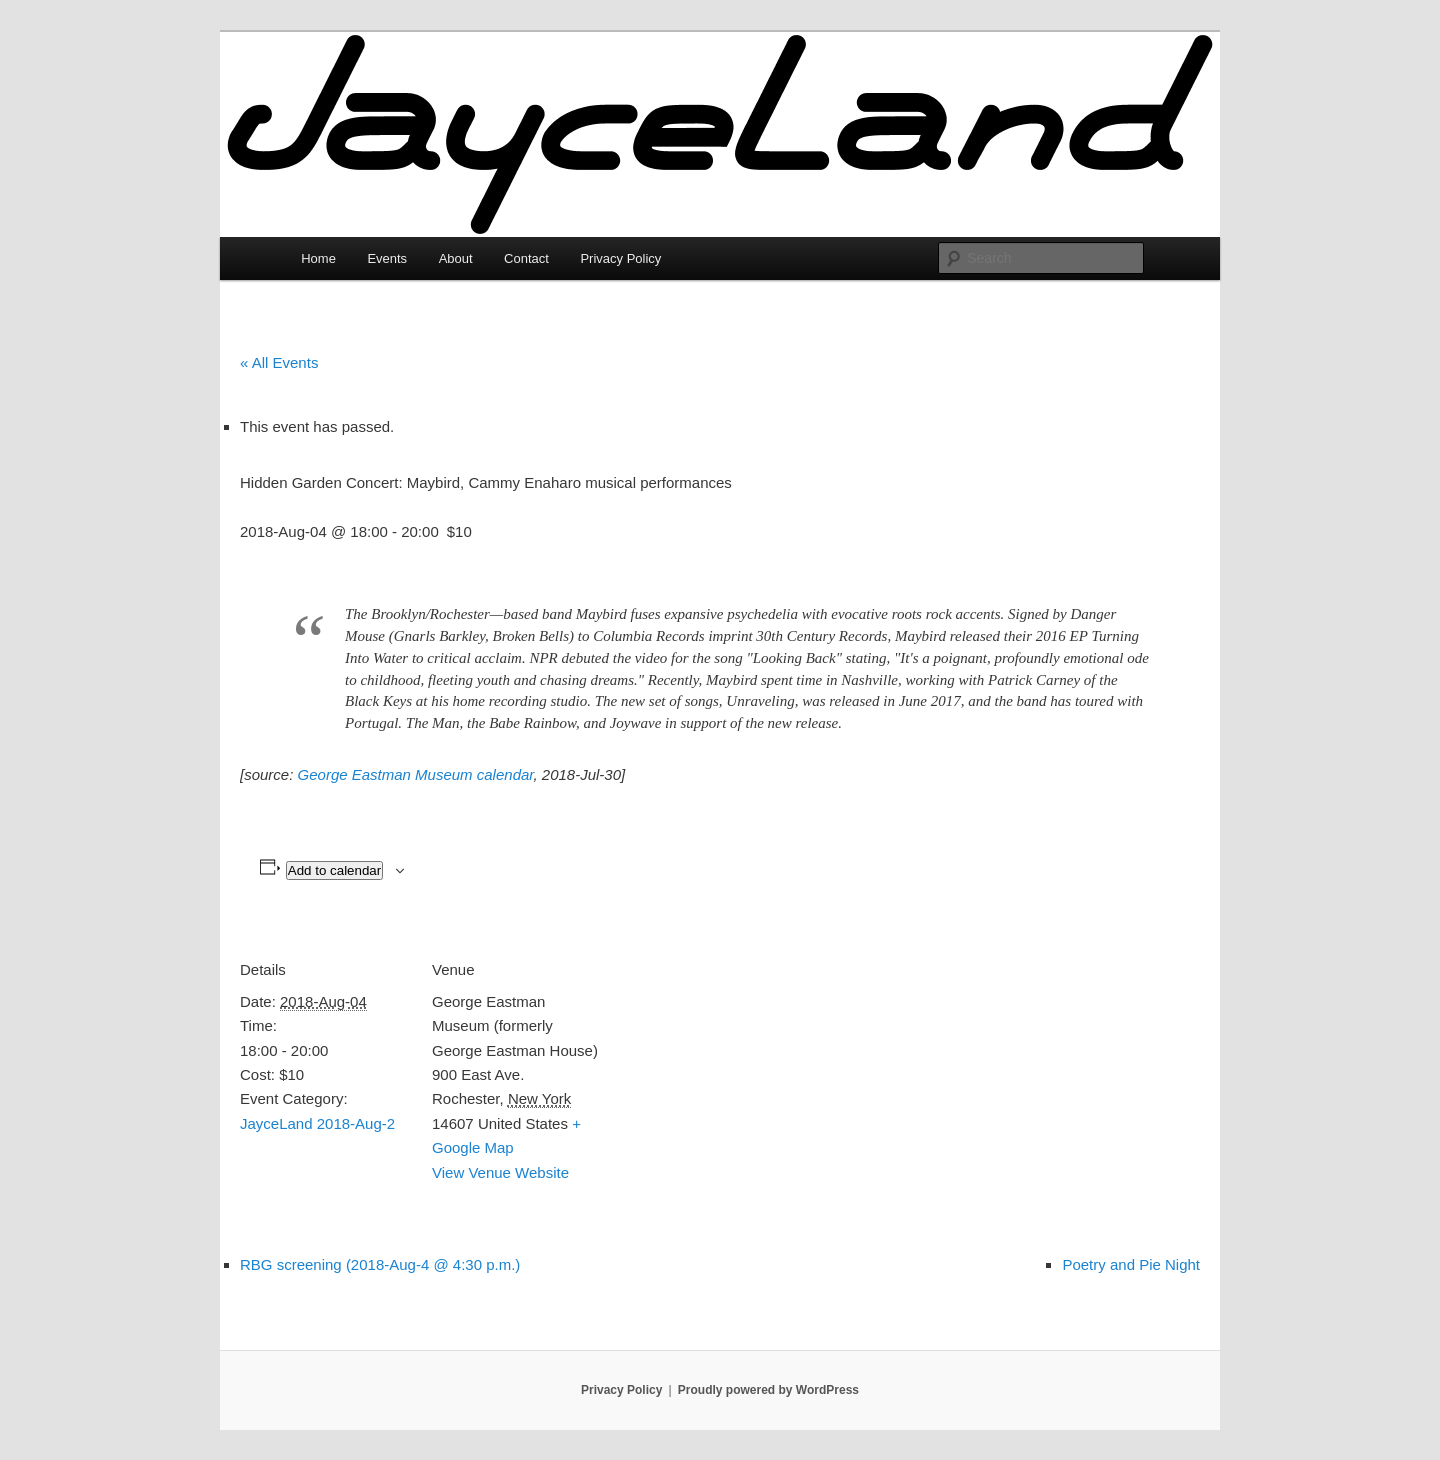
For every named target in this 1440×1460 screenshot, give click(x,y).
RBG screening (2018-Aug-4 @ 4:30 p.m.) (380, 1264)
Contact (526, 258)
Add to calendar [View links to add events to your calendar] (334, 870)
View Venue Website (500, 1172)
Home (318, 258)
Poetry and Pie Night (1131, 1264)
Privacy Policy (620, 258)
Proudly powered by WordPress (768, 1390)
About (456, 258)
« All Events (279, 362)
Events (387, 258)
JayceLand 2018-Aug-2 (317, 1123)
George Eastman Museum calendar (416, 774)
